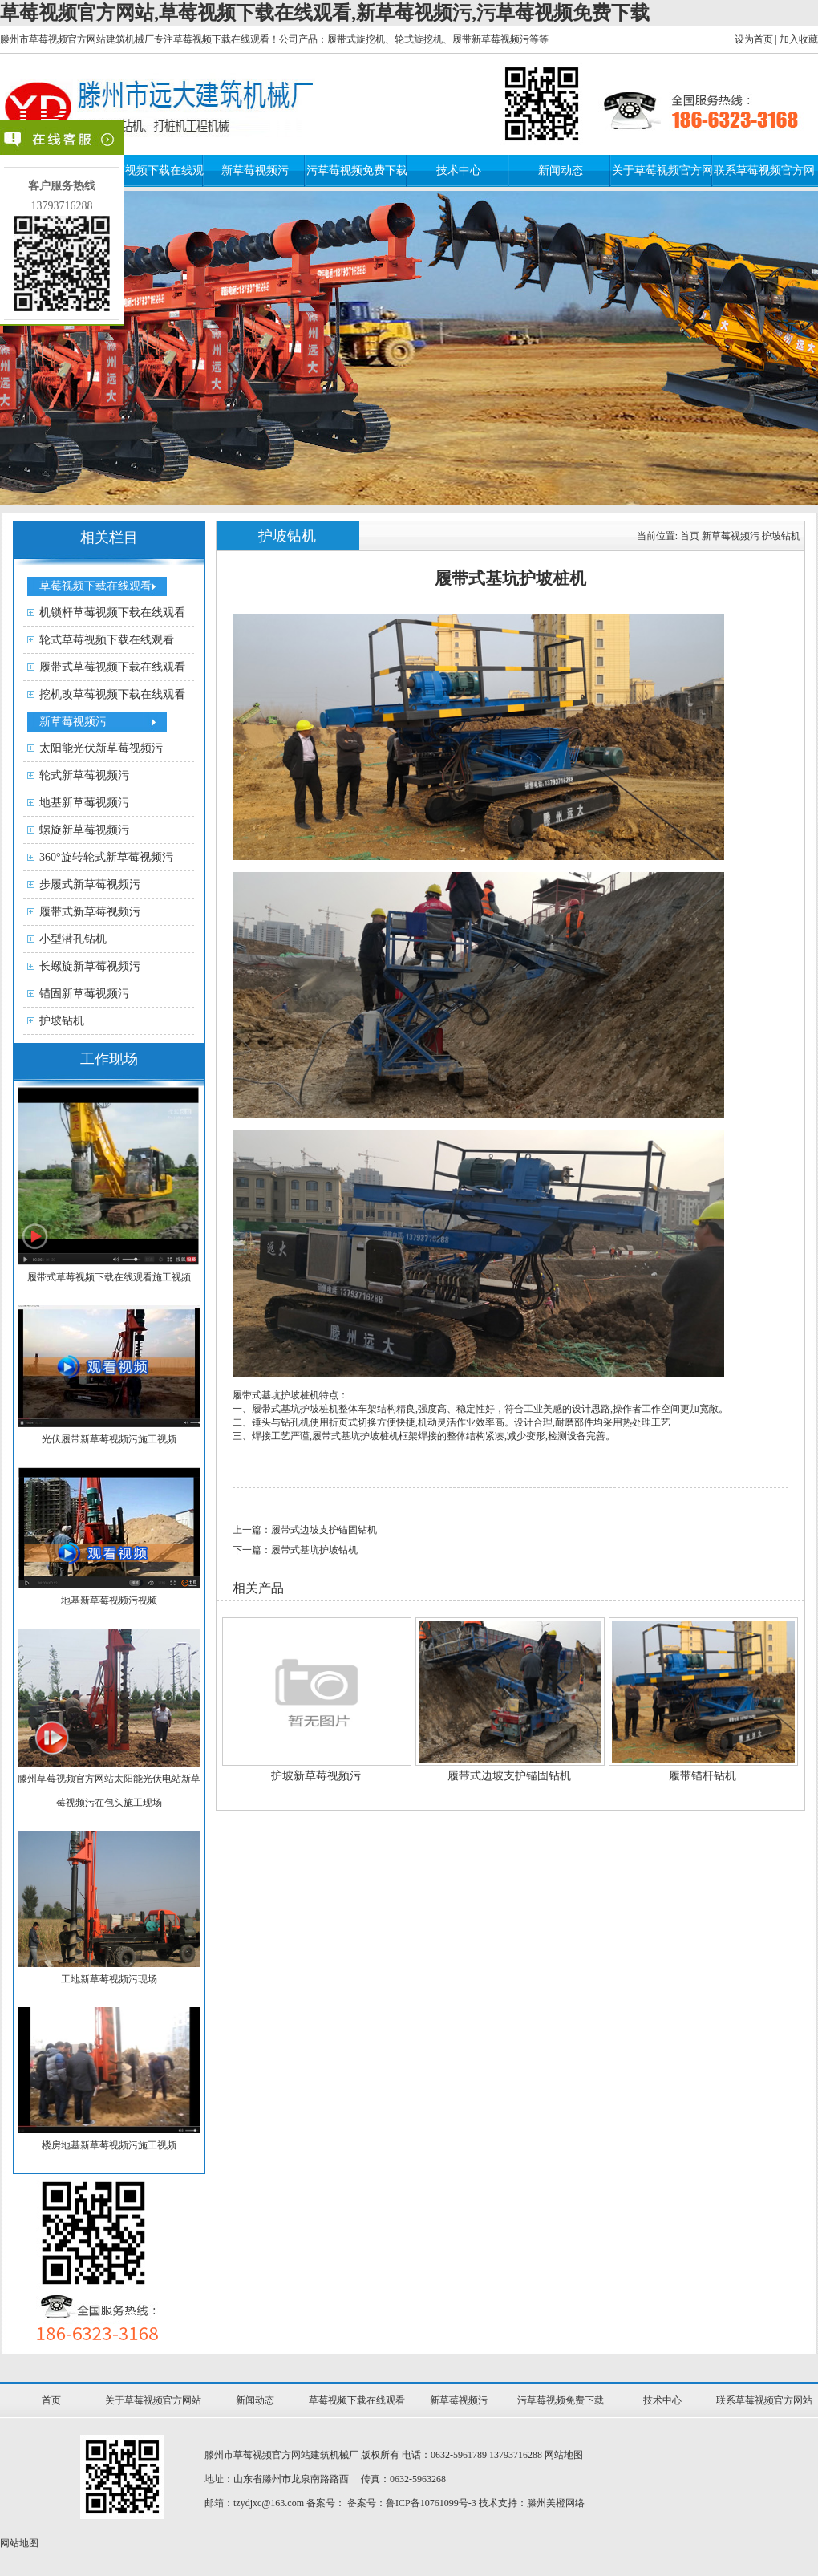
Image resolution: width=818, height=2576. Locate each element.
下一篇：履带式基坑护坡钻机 (295, 1550)
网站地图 (564, 2454)
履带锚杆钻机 (702, 1776)
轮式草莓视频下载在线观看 (106, 640)
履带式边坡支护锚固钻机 (509, 1776)
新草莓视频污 (255, 170)
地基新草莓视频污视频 (109, 1600)
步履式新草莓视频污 (89, 884)
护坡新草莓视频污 (316, 1776)
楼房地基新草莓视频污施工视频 (109, 2145)
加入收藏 (799, 39)
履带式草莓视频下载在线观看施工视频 (109, 1277)
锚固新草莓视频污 (84, 994)
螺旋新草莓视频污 (84, 830)
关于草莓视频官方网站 (153, 2400)
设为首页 (754, 39)
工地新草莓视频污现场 (109, 1979)
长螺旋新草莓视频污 (89, 966)
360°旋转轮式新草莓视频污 (106, 857)
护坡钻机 (61, 1021)
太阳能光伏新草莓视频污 (101, 748)
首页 (689, 536)
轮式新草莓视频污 (84, 775)
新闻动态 (560, 170)
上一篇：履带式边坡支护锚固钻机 (305, 1529)
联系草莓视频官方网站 (764, 2400)
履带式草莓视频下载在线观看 (112, 667)
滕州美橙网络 (556, 2503)
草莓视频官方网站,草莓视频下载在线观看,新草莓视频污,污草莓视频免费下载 (325, 12)
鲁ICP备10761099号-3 (431, 2503)
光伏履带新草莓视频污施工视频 (109, 1439)
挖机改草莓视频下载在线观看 (112, 694)
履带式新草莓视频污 (89, 912)
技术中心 (458, 170)
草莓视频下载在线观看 (95, 586)
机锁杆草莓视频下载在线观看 (112, 612)
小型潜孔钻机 (73, 939)
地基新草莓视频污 (84, 803)
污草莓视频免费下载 (356, 170)
